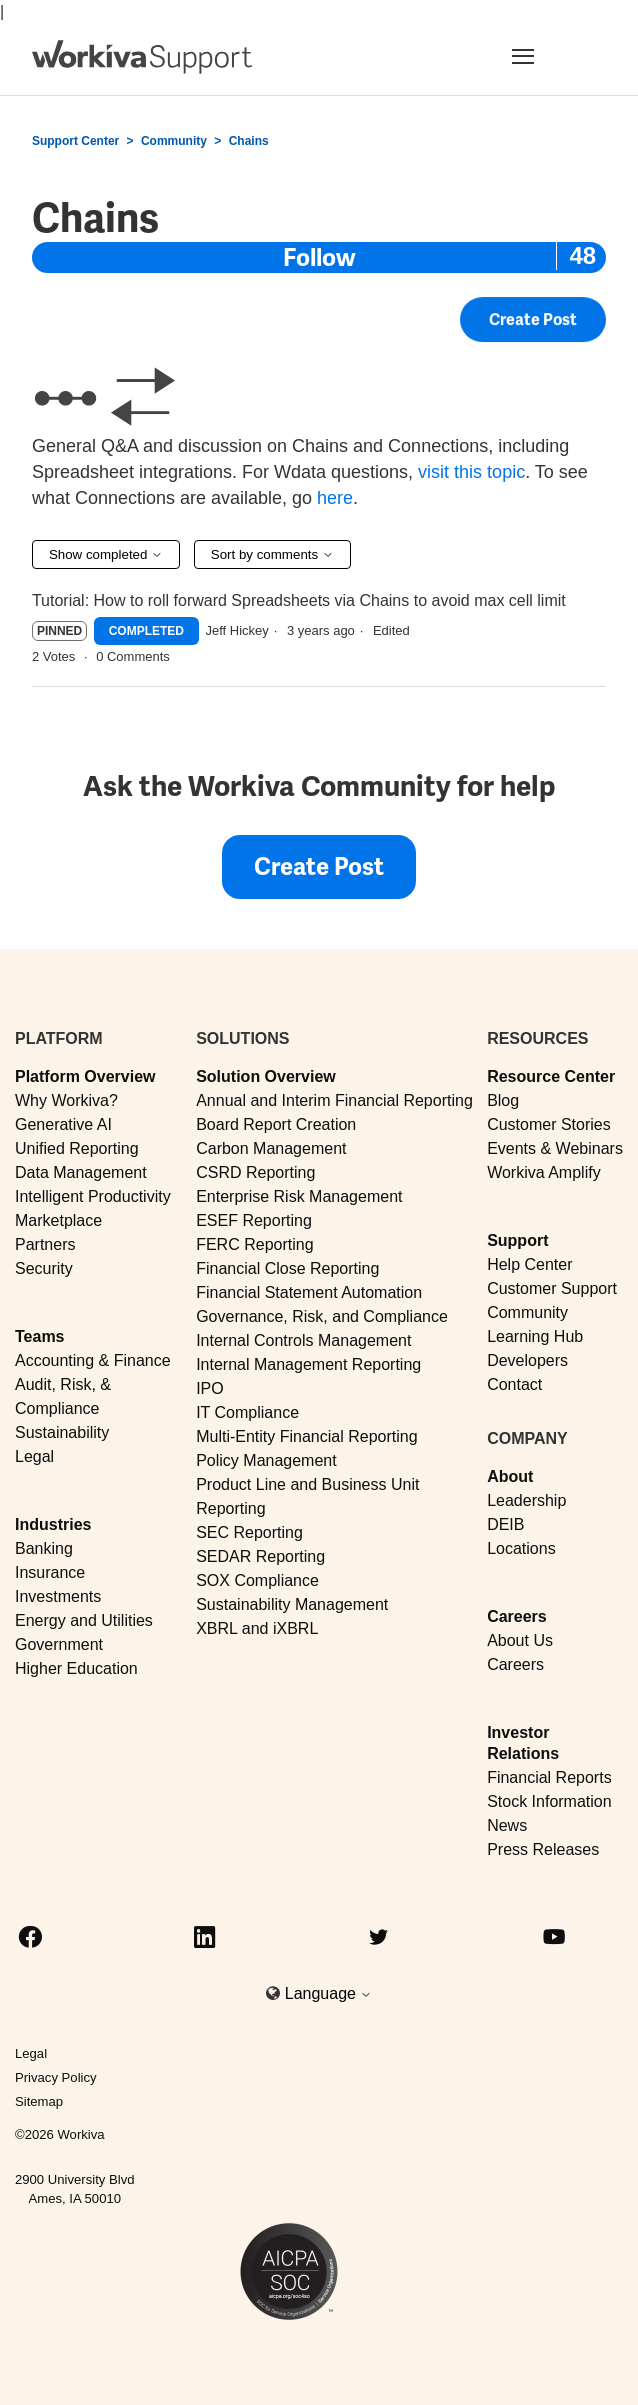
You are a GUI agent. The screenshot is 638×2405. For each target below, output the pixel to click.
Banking (44, 1548)
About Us (520, 1640)
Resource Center (551, 1076)
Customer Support (552, 1288)
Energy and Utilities (84, 1620)
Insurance (50, 1572)
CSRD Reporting (255, 1172)
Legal (34, 1456)
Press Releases (543, 1849)
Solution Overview (266, 1076)
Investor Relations (523, 1743)
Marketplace (58, 1220)
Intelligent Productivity (93, 1196)
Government (59, 1644)
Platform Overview (85, 1076)
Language (329, 1993)
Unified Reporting (77, 1148)
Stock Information (549, 1801)
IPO (210, 1388)
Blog (503, 1100)
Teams (40, 1336)
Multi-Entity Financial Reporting (306, 1436)
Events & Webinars (555, 1148)
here (335, 498)
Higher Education (76, 1668)
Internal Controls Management (303, 1340)
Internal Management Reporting (308, 1364)
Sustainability (62, 1432)
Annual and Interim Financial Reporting (334, 1100)
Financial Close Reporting (287, 1268)
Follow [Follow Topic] (319, 257)
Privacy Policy (56, 2077)
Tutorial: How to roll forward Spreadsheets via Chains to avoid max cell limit (299, 600)
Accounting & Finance (93, 1360)
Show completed (106, 554)
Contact (514, 1384)
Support (517, 1240)
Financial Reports (549, 1777)
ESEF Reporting (254, 1220)
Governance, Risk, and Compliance (322, 1316)
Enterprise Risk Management (299, 1196)
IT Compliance (247, 1412)
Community (174, 141)
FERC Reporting (254, 1244)
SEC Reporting (249, 1532)
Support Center (75, 141)
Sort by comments (272, 554)
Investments (58, 1596)
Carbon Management (271, 1148)
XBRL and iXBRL (257, 1628)
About (510, 1476)
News (507, 1825)
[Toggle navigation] (547, 56)
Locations (521, 1548)
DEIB (505, 1524)
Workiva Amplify (544, 1172)
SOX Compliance (257, 1580)
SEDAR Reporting (260, 1556)
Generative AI (63, 1124)
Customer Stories (549, 1124)
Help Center (529, 1264)
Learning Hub (535, 1336)
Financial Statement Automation (309, 1292)
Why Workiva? (66, 1100)
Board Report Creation (276, 1124)
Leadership (526, 1500)
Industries (53, 1524)
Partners (45, 1244)
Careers (517, 1616)
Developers (527, 1360)
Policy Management (266, 1460)
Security (44, 1268)
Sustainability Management (292, 1604)
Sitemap (39, 2101)
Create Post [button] (533, 321)
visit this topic (471, 472)
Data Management (81, 1172)
